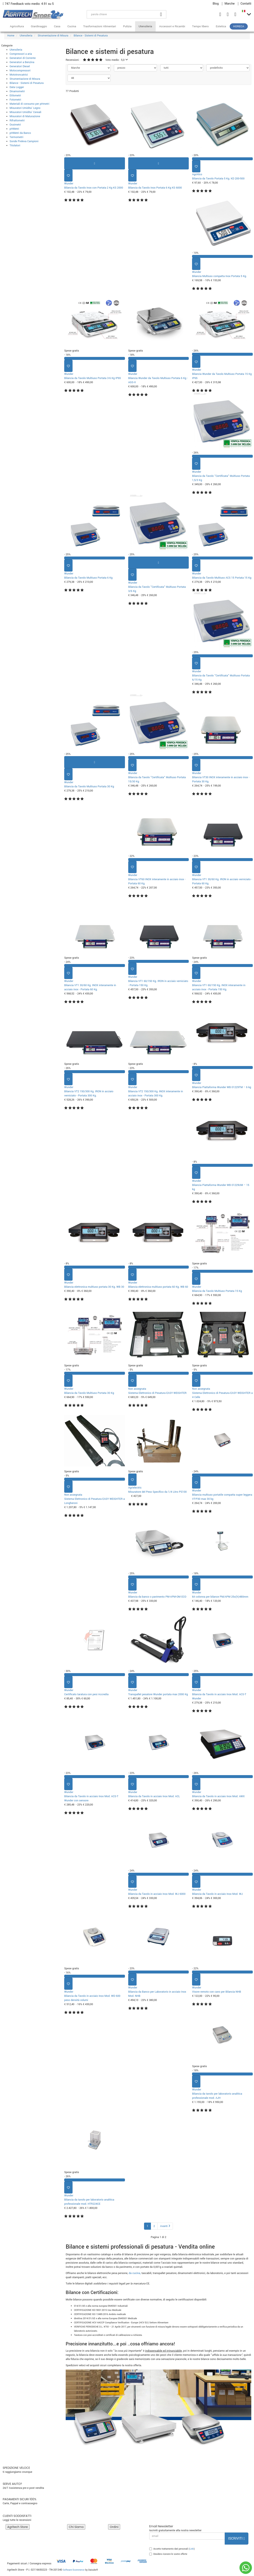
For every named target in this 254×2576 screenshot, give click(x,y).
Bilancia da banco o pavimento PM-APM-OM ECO (157, 1597)
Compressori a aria (21, 54)
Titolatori (15, 145)
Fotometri (15, 100)
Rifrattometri (17, 120)
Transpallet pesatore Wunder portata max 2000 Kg (158, 1694)
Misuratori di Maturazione (25, 116)
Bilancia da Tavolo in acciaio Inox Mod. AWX (218, 1796)
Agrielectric (135, 1488)
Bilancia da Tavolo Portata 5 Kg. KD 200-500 (218, 178)
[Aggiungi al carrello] (94, 163)
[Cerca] (161, 14)
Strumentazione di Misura (25, 79)
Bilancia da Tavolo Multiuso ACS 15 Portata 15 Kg (221, 578)
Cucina (71, 26)
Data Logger (17, 87)
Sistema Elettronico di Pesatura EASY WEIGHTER (157, 1393)
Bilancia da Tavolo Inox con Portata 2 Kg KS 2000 (93, 188)
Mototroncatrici (19, 75)
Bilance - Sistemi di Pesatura (27, 83)
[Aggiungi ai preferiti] (68, 175)
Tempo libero (200, 26)
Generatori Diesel (20, 66)
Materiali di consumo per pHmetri (29, 104)
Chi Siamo (76, 2527)
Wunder (68, 183)
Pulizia (127, 26)
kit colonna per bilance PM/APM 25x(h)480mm (220, 1597)
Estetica (221, 26)
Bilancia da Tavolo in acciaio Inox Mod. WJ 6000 (157, 1894)
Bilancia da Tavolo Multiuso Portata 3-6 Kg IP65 (92, 378)
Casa (57, 26)
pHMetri (14, 129)
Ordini (114, 2527)
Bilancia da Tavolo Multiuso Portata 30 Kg (89, 786)
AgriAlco (197, 174)
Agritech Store (17, 2527)
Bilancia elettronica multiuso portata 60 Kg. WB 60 (158, 1287)
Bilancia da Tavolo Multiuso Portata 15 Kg (217, 1291)
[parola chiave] (121, 14)
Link (192, 2548)
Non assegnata (137, 1389)
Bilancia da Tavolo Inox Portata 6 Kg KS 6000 (155, 188)
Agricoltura (17, 26)
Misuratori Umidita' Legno (25, 108)
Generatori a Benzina (22, 62)
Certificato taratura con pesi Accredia (86, 1694)
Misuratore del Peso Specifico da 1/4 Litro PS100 (157, 1492)
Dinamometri (17, 91)
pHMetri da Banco (20, 133)
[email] (187, 2536)
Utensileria (145, 26)
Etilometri (15, 95)
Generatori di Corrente (23, 58)
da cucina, (135, 2273)
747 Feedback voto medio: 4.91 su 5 (28, 4)
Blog (216, 3)
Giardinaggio (39, 26)
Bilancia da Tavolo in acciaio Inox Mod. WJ (217, 1894)
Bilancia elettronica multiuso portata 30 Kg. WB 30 (94, 1287)
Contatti (245, 3)
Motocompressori (20, 70)
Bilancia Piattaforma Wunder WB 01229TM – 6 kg (221, 1087)
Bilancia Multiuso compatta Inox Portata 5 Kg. (219, 276)
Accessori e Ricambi (172, 26)
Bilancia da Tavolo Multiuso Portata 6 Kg (88, 578)
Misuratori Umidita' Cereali (25, 112)
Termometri (16, 137)
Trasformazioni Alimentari (99, 26)
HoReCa (238, 26)
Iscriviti (236, 2538)
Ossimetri (15, 125)
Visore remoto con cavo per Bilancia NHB (216, 1992)
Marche (229, 3)
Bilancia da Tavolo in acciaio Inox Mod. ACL (154, 1796)
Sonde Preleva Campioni (24, 141)
